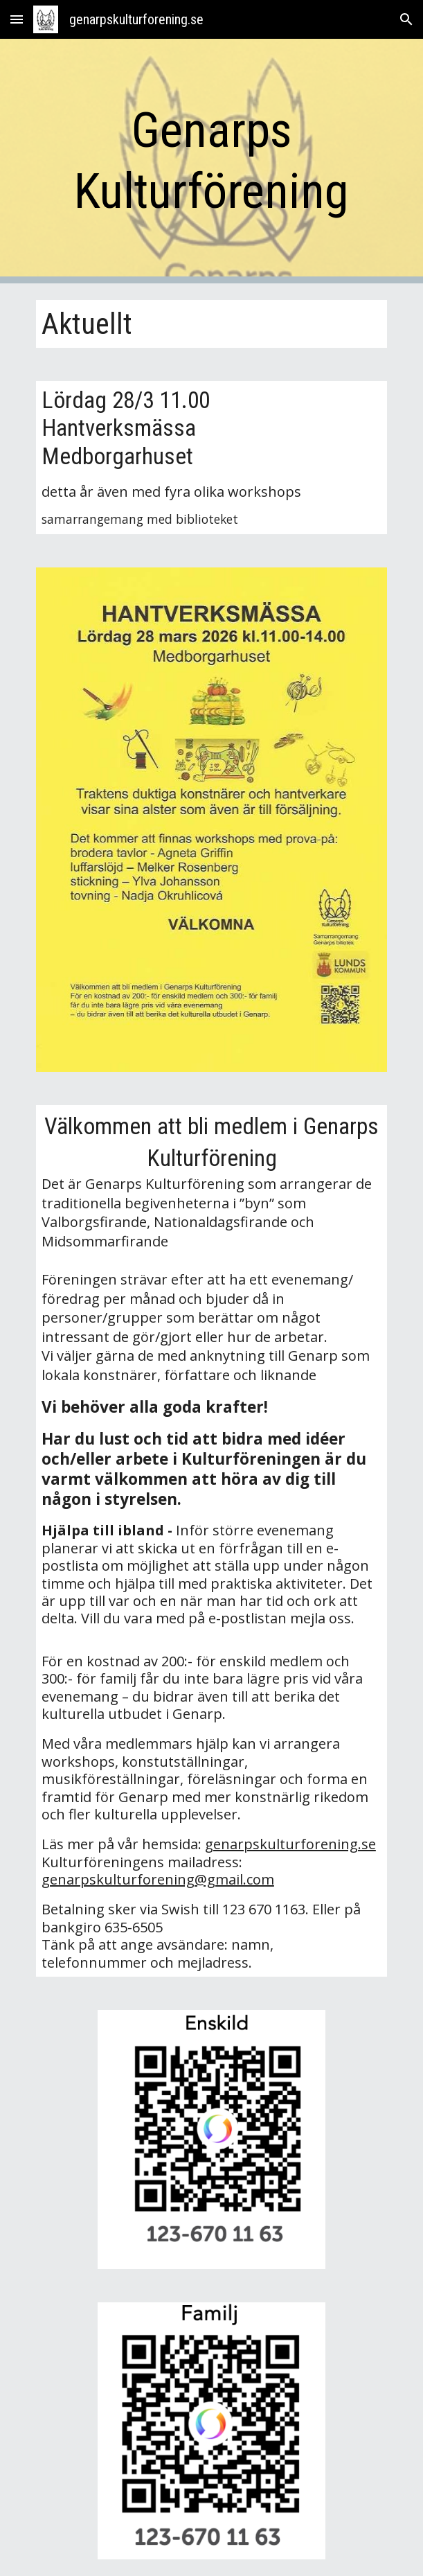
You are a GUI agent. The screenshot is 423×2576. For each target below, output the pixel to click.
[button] (16, 19)
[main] (211, 161)
